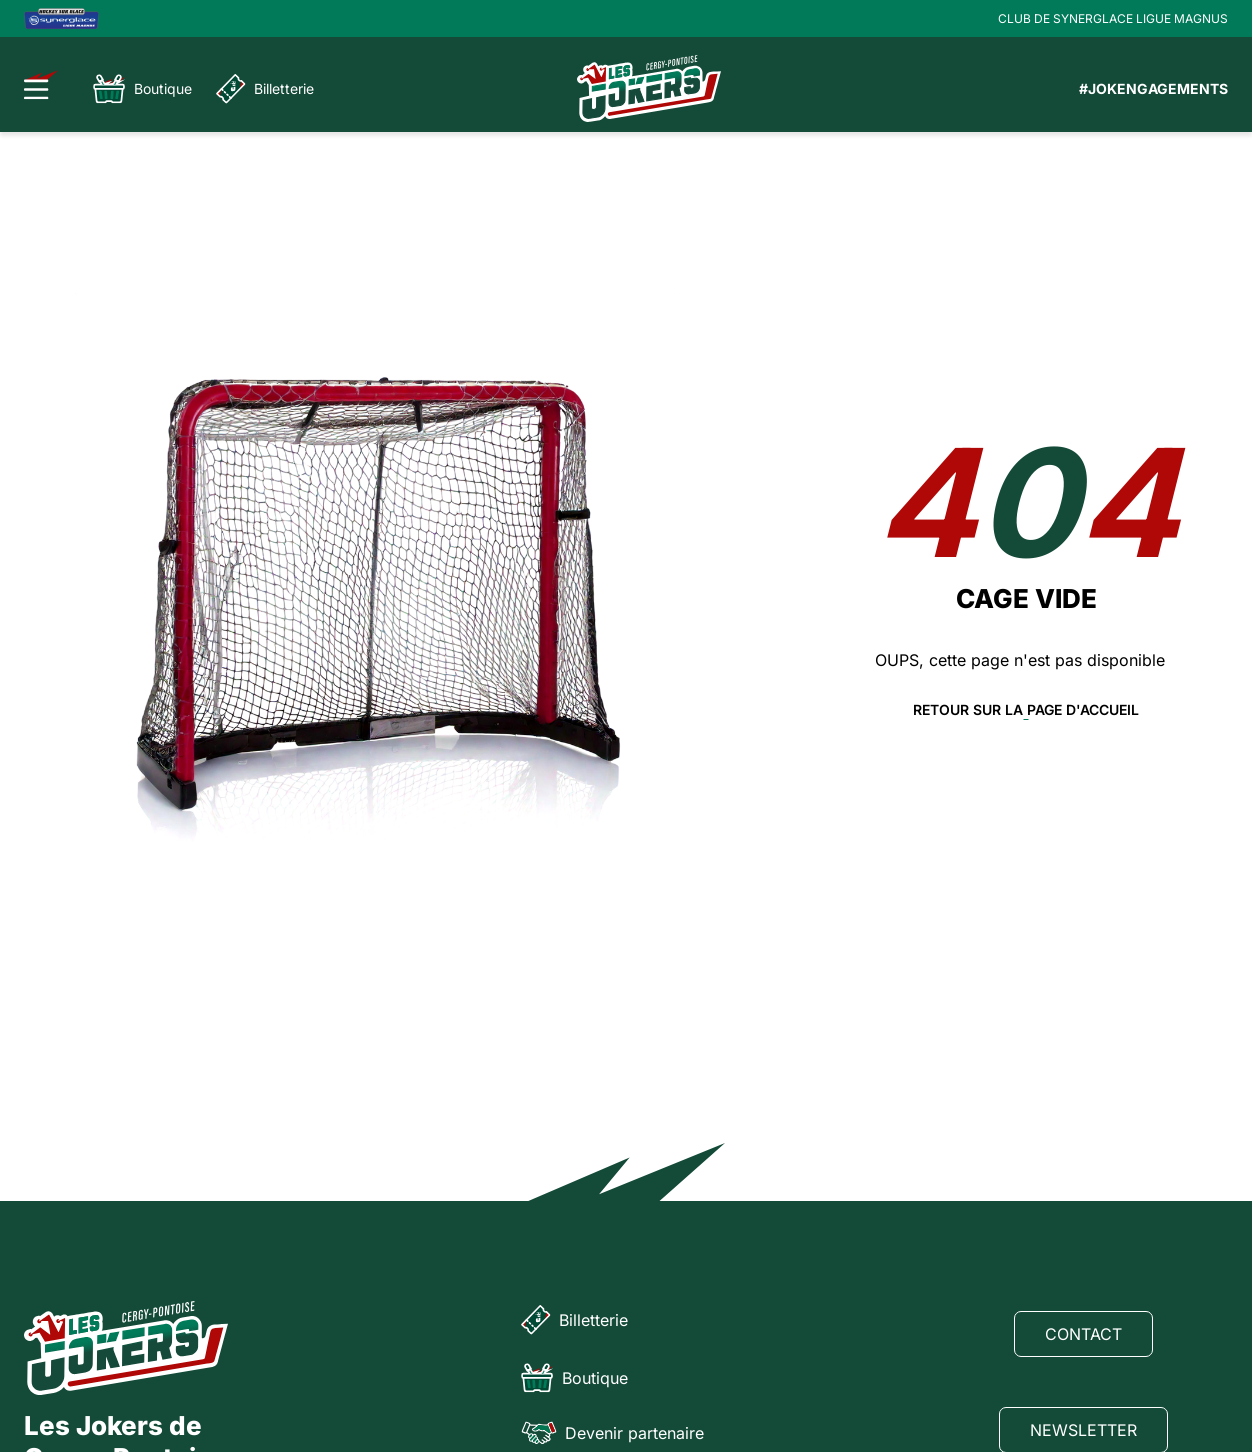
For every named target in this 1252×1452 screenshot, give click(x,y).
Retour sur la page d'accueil (1026, 710)
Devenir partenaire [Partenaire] (612, 1433)
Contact (1083, 1334)
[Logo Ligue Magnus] (61, 18)
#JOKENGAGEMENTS (1153, 88)
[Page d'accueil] (649, 88)
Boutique (142, 89)
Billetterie (265, 89)
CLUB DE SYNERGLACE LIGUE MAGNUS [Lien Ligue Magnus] (1113, 18)
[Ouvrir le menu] (41, 85)
